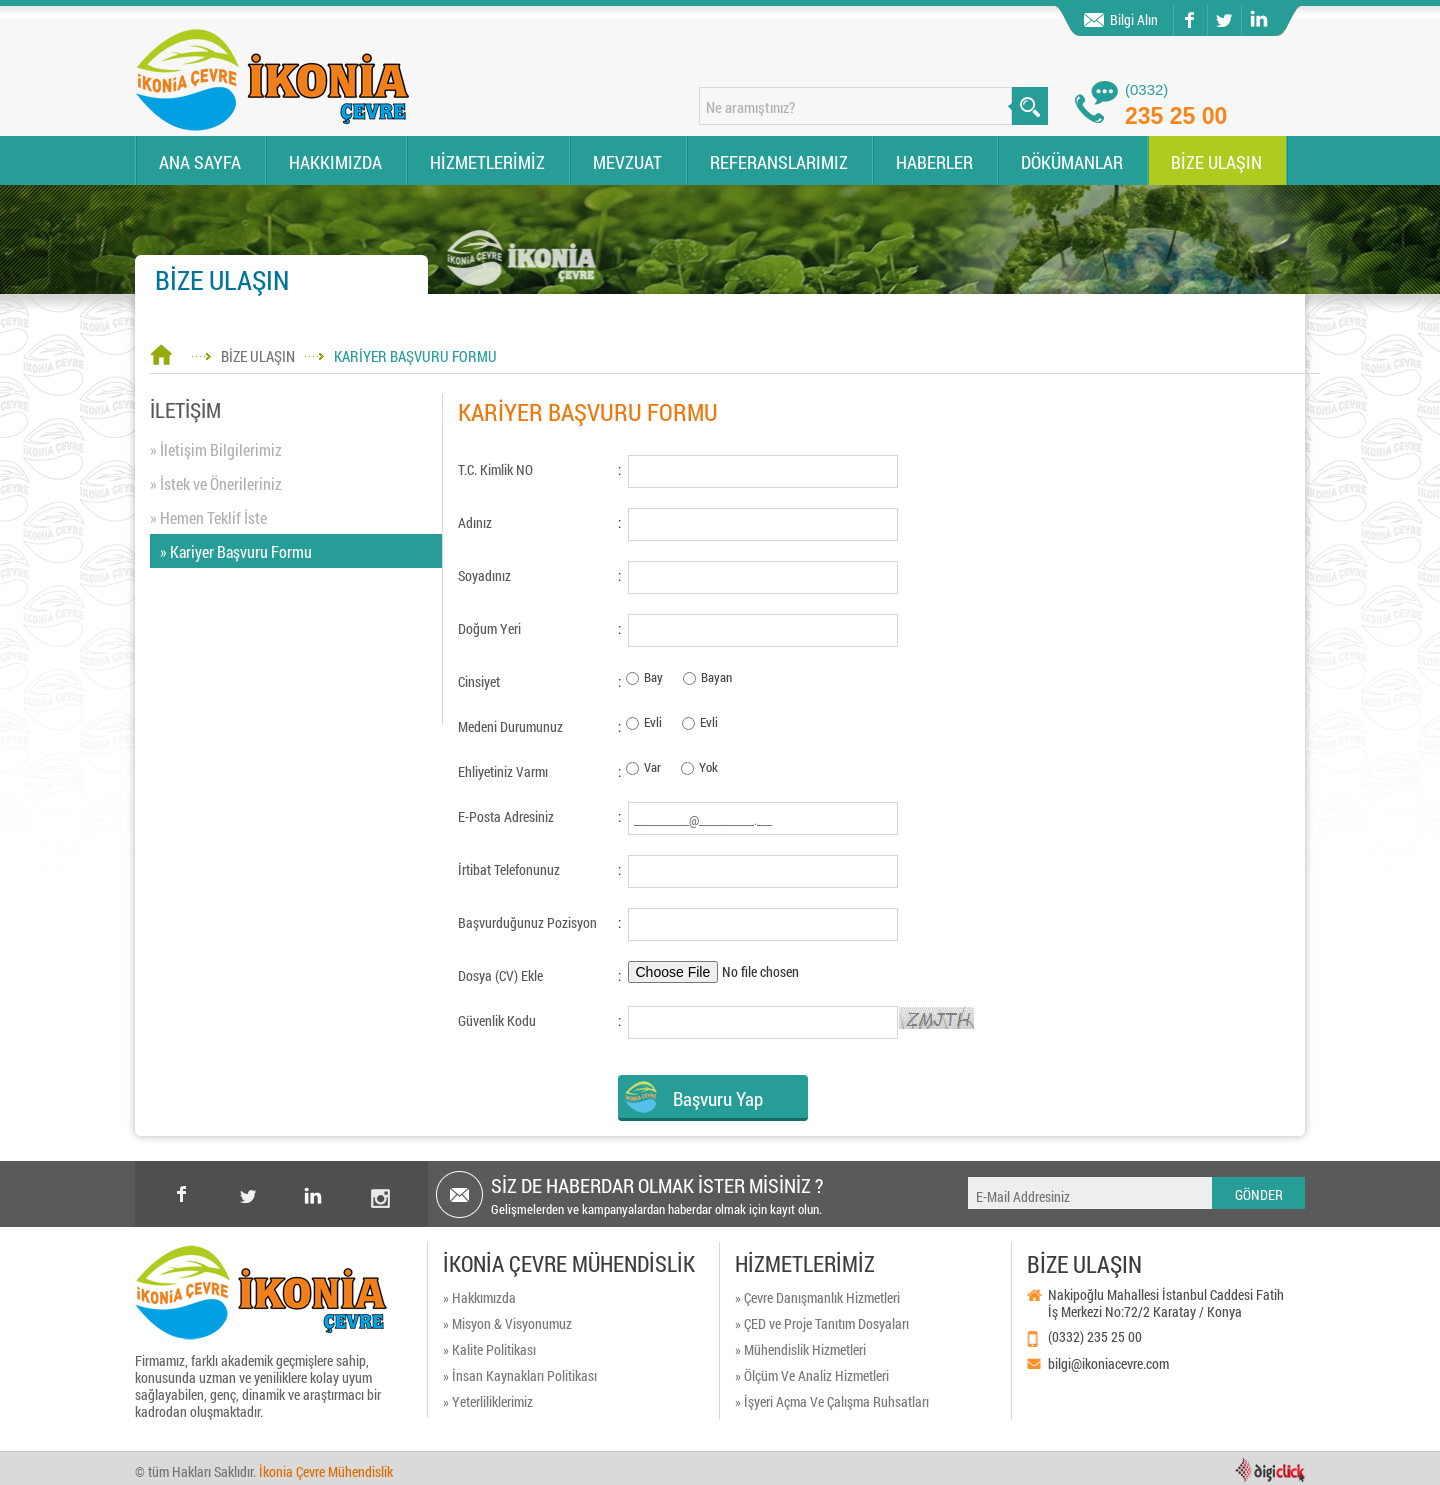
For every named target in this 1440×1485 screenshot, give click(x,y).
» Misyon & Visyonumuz (507, 1323)
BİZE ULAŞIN (1216, 162)
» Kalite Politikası (489, 1349)
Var (652, 767)
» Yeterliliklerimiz (488, 1401)
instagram (379, 1178)
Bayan (716, 677)
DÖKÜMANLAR (1072, 162)
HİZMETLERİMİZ (487, 162)
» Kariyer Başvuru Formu (236, 551)
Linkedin (314, 1194)
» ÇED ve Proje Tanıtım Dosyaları (822, 1323)
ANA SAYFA (200, 162)
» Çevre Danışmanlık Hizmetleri (817, 1297)
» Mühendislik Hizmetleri (800, 1349)
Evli (653, 722)
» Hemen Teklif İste (208, 517)
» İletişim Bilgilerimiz (216, 449)
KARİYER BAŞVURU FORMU (415, 356)
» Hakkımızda (479, 1297)
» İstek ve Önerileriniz (216, 483)
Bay (653, 677)
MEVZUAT (627, 162)
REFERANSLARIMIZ (779, 162)
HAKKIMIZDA (335, 162)
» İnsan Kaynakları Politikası (520, 1375)
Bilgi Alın (1134, 19)
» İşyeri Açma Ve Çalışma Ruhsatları (832, 1401)
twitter (1208, 5)
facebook (1188, 20)
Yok (708, 767)
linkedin (1256, 20)
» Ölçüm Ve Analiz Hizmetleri (812, 1375)
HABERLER (934, 162)
